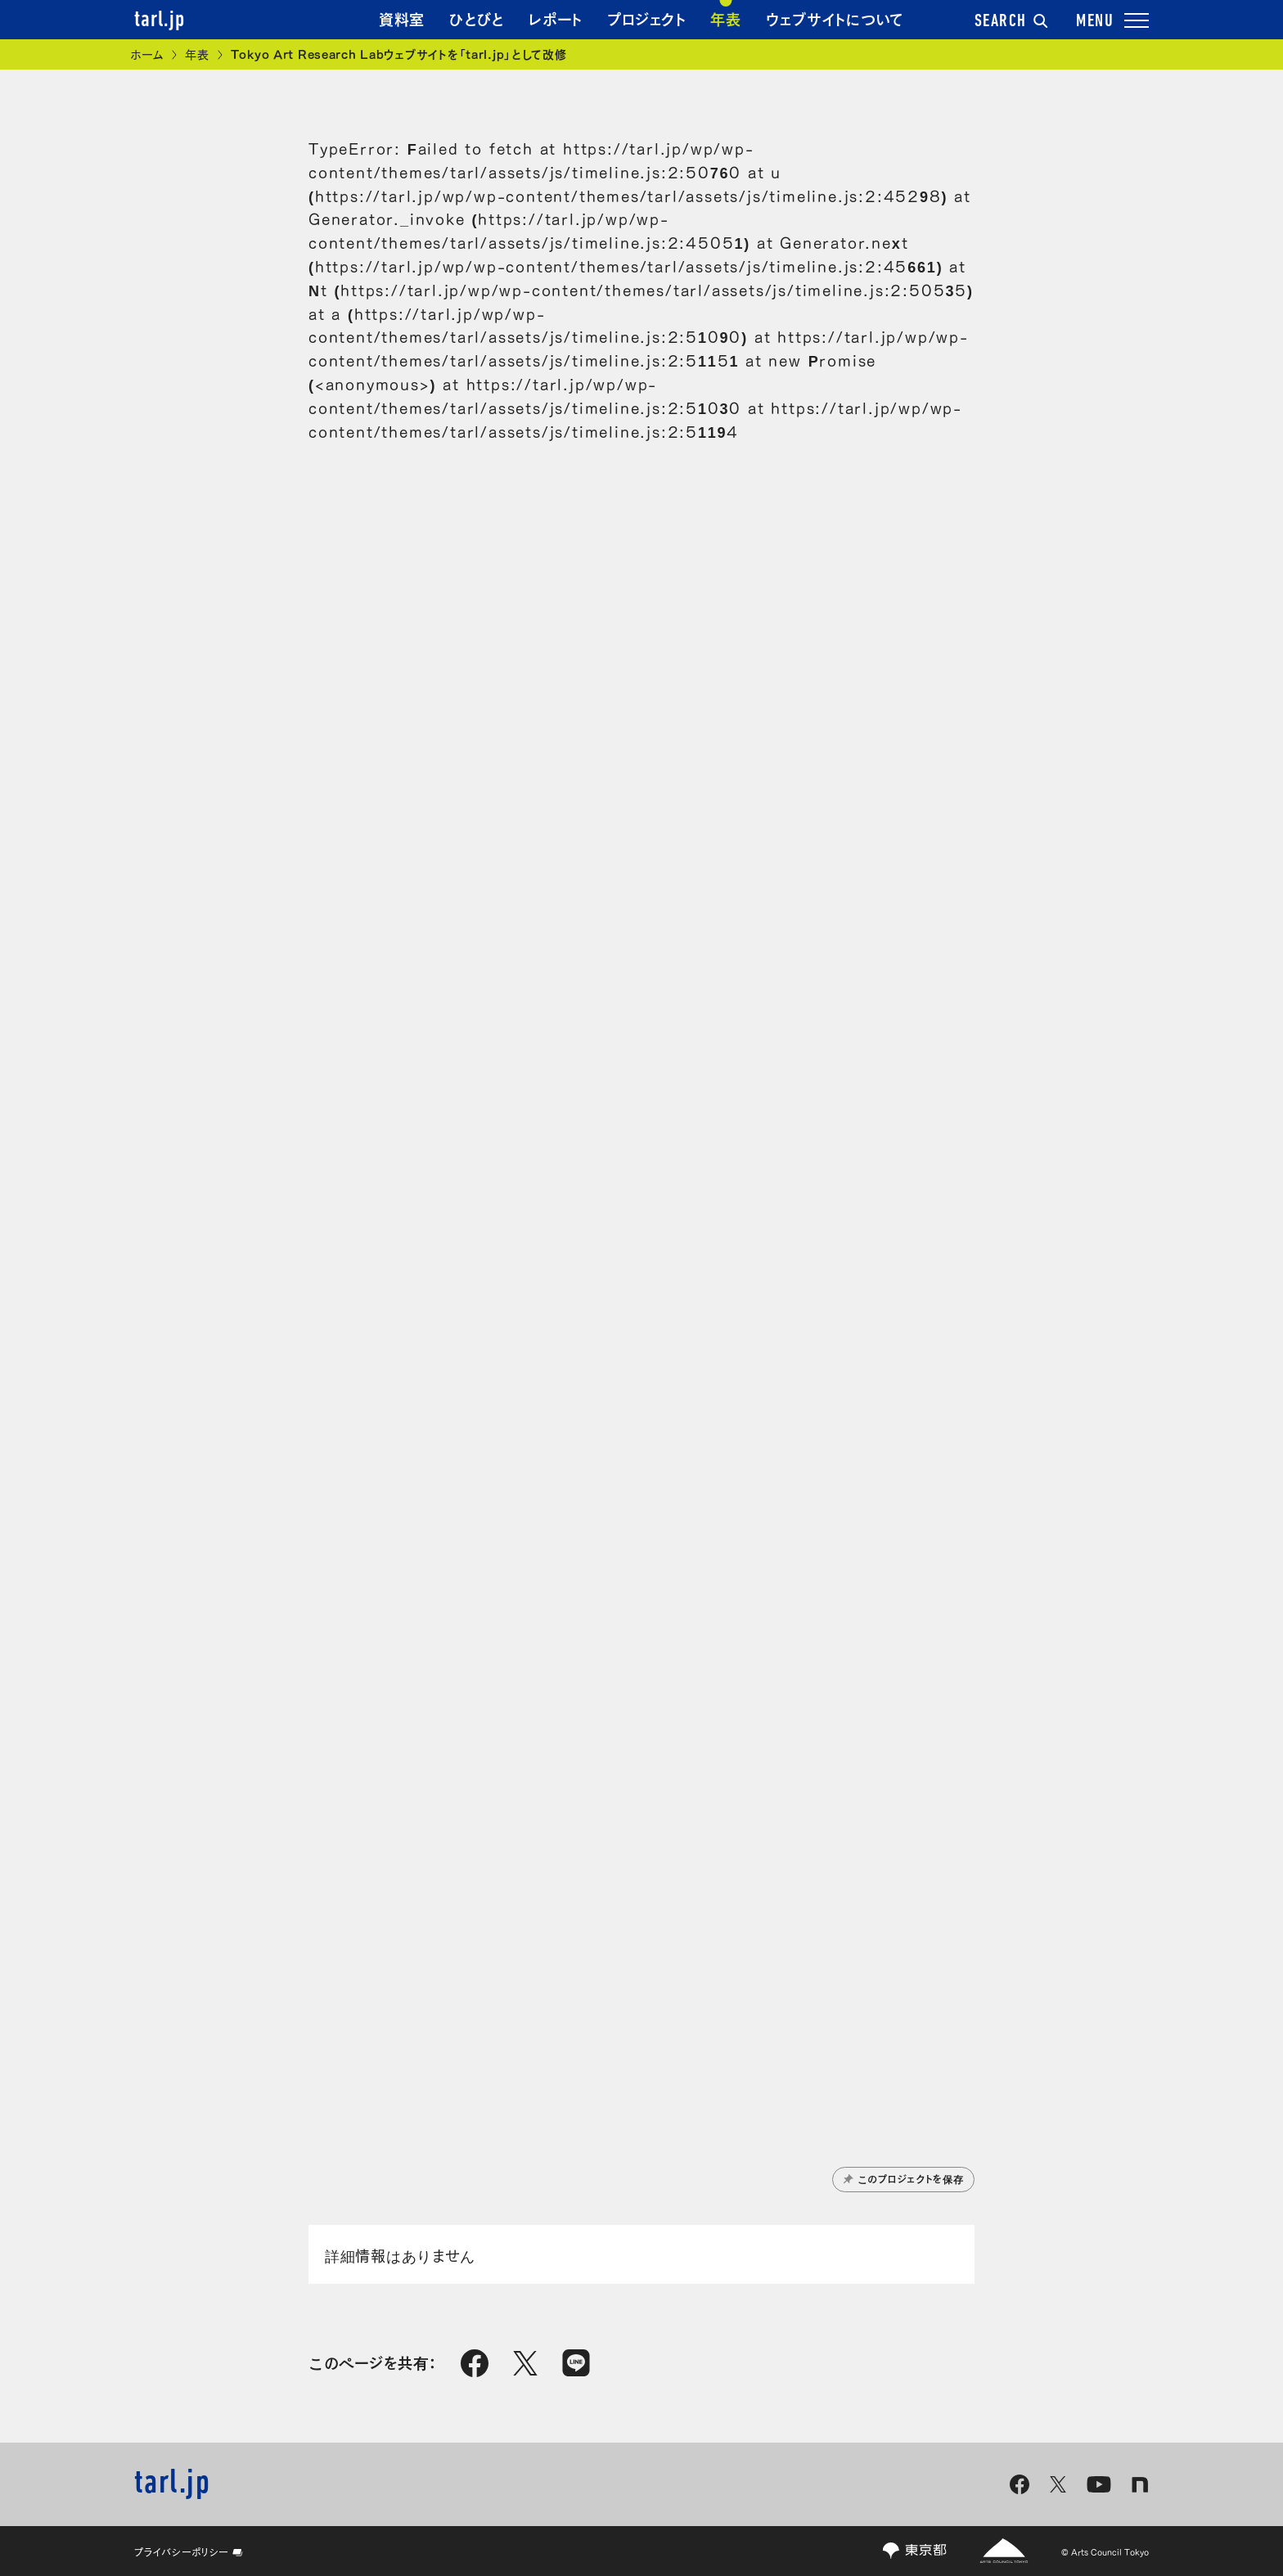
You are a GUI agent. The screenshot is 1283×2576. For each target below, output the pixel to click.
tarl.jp (159, 20)
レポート (556, 18)
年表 (725, 18)
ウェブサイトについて (835, 18)
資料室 (402, 18)
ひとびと (476, 18)
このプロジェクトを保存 (904, 2178)
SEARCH (1011, 22)
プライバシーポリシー (188, 2551)
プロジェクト (646, 18)
